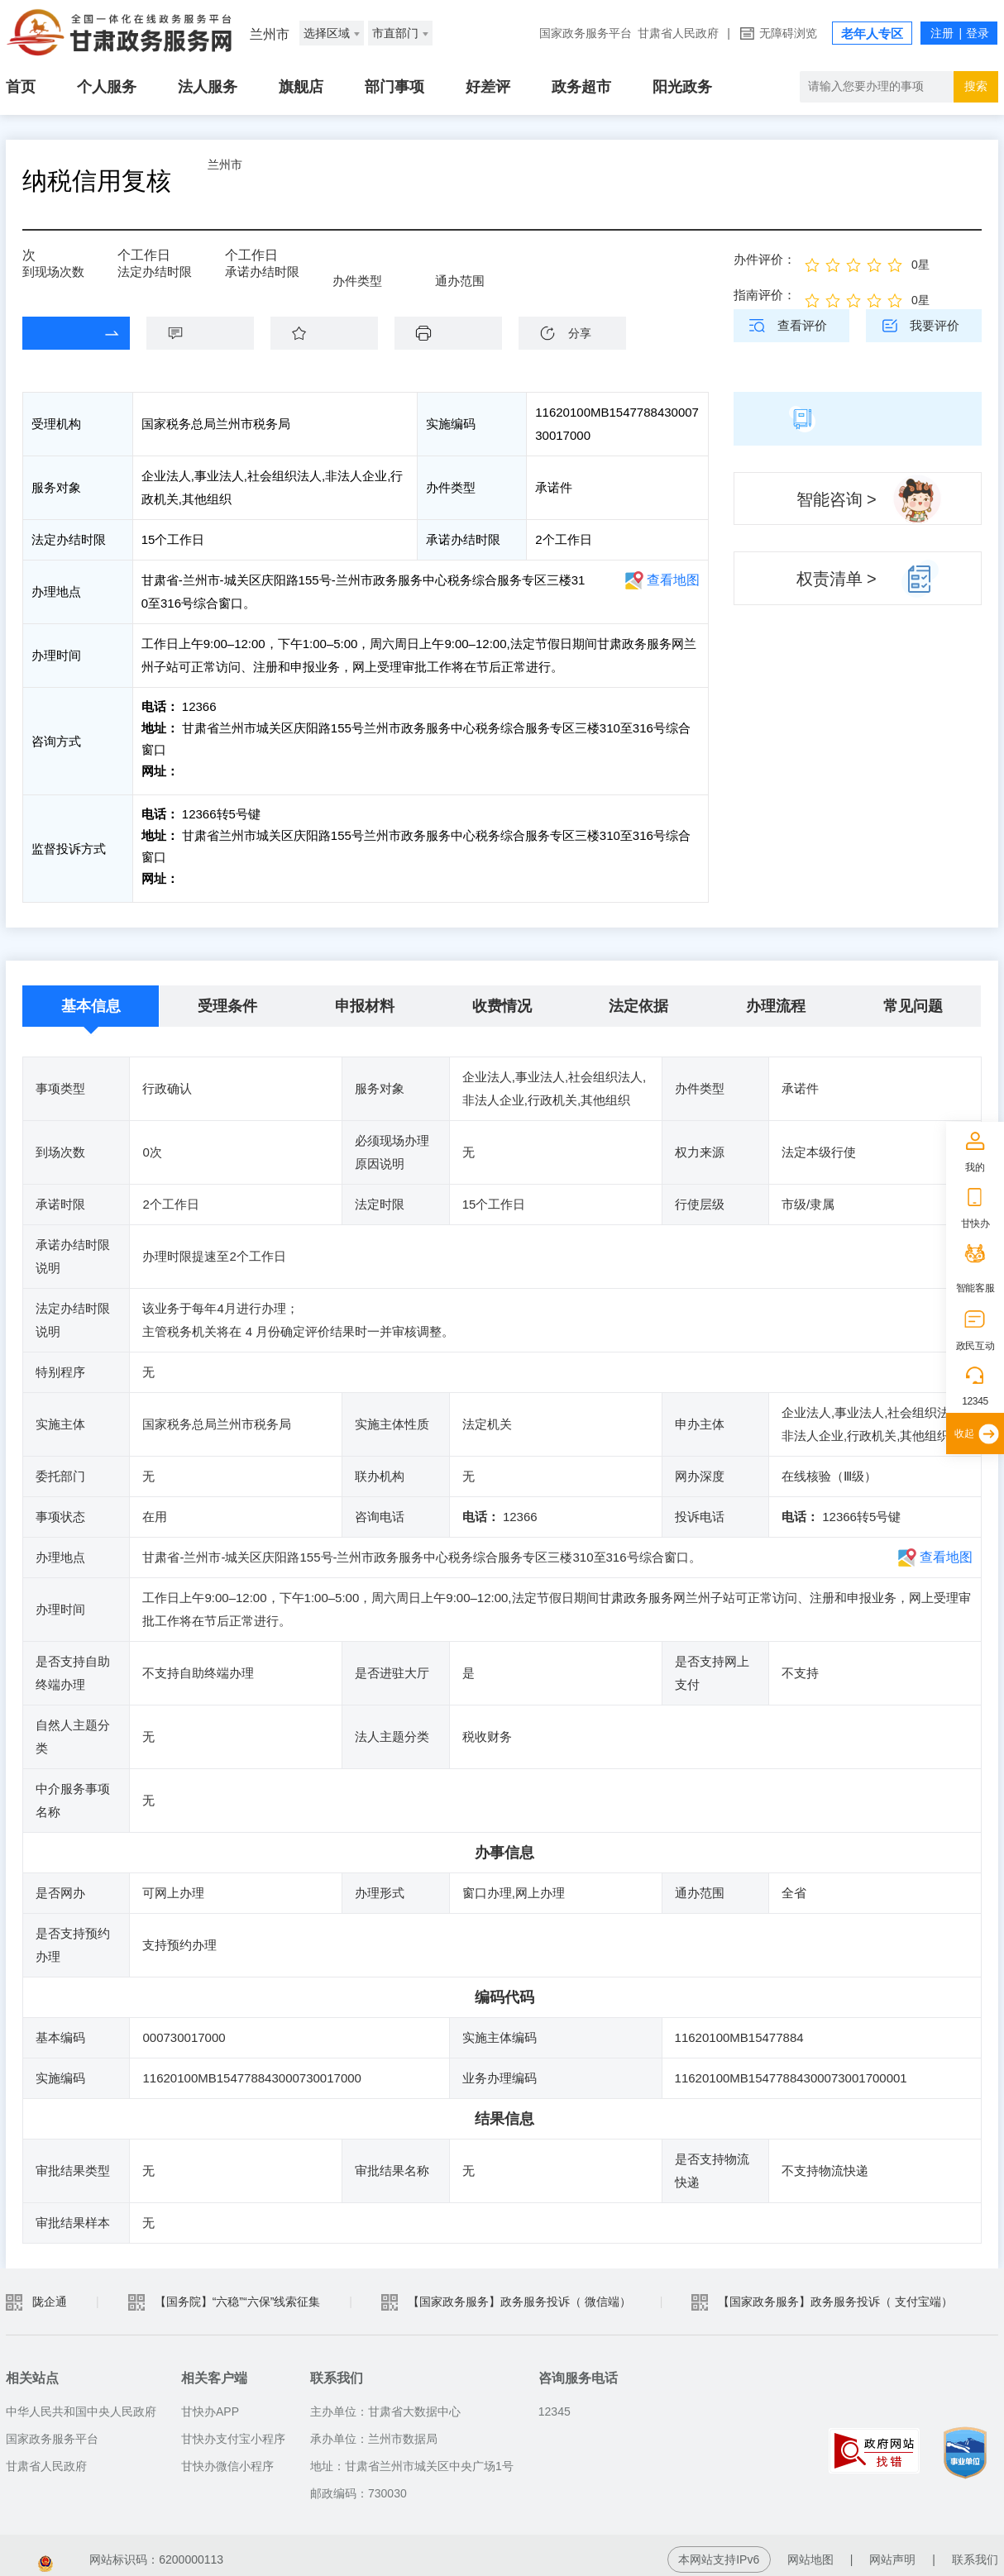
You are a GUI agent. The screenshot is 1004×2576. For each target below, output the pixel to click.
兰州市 (266, 181)
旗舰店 (301, 87)
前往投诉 (205, 874)
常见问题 (913, 998)
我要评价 (934, 325)
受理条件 (227, 998)
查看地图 (673, 580)
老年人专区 (872, 33)
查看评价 (802, 325)
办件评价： (765, 259)
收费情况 (502, 998)
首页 (21, 87)
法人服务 (207, 87)
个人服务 (106, 87)
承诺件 (362, 266)
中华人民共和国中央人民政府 (81, 2403)
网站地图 (810, 2551)
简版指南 (858, 418)
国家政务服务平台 (585, 33)
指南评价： (765, 295)
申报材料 (364, 998)
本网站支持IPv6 (718, 2551)
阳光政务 (682, 87)
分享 (579, 333)
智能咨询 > (836, 499)
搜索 (975, 86)
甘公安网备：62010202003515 (316, 2551)
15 (129, 260)
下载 (456, 333)
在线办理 (63, 333)
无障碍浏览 (788, 33)
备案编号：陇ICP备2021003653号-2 (99, 2551)
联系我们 (975, 2551)
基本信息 (91, 998)
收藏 (332, 333)
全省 (459, 266)
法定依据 (638, 998)
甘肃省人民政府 (678, 33)
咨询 (208, 333)
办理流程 (776, 998)
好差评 (488, 87)
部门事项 (394, 87)
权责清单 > (836, 579)
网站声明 (892, 2551)
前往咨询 (205, 771)
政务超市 (581, 87)
